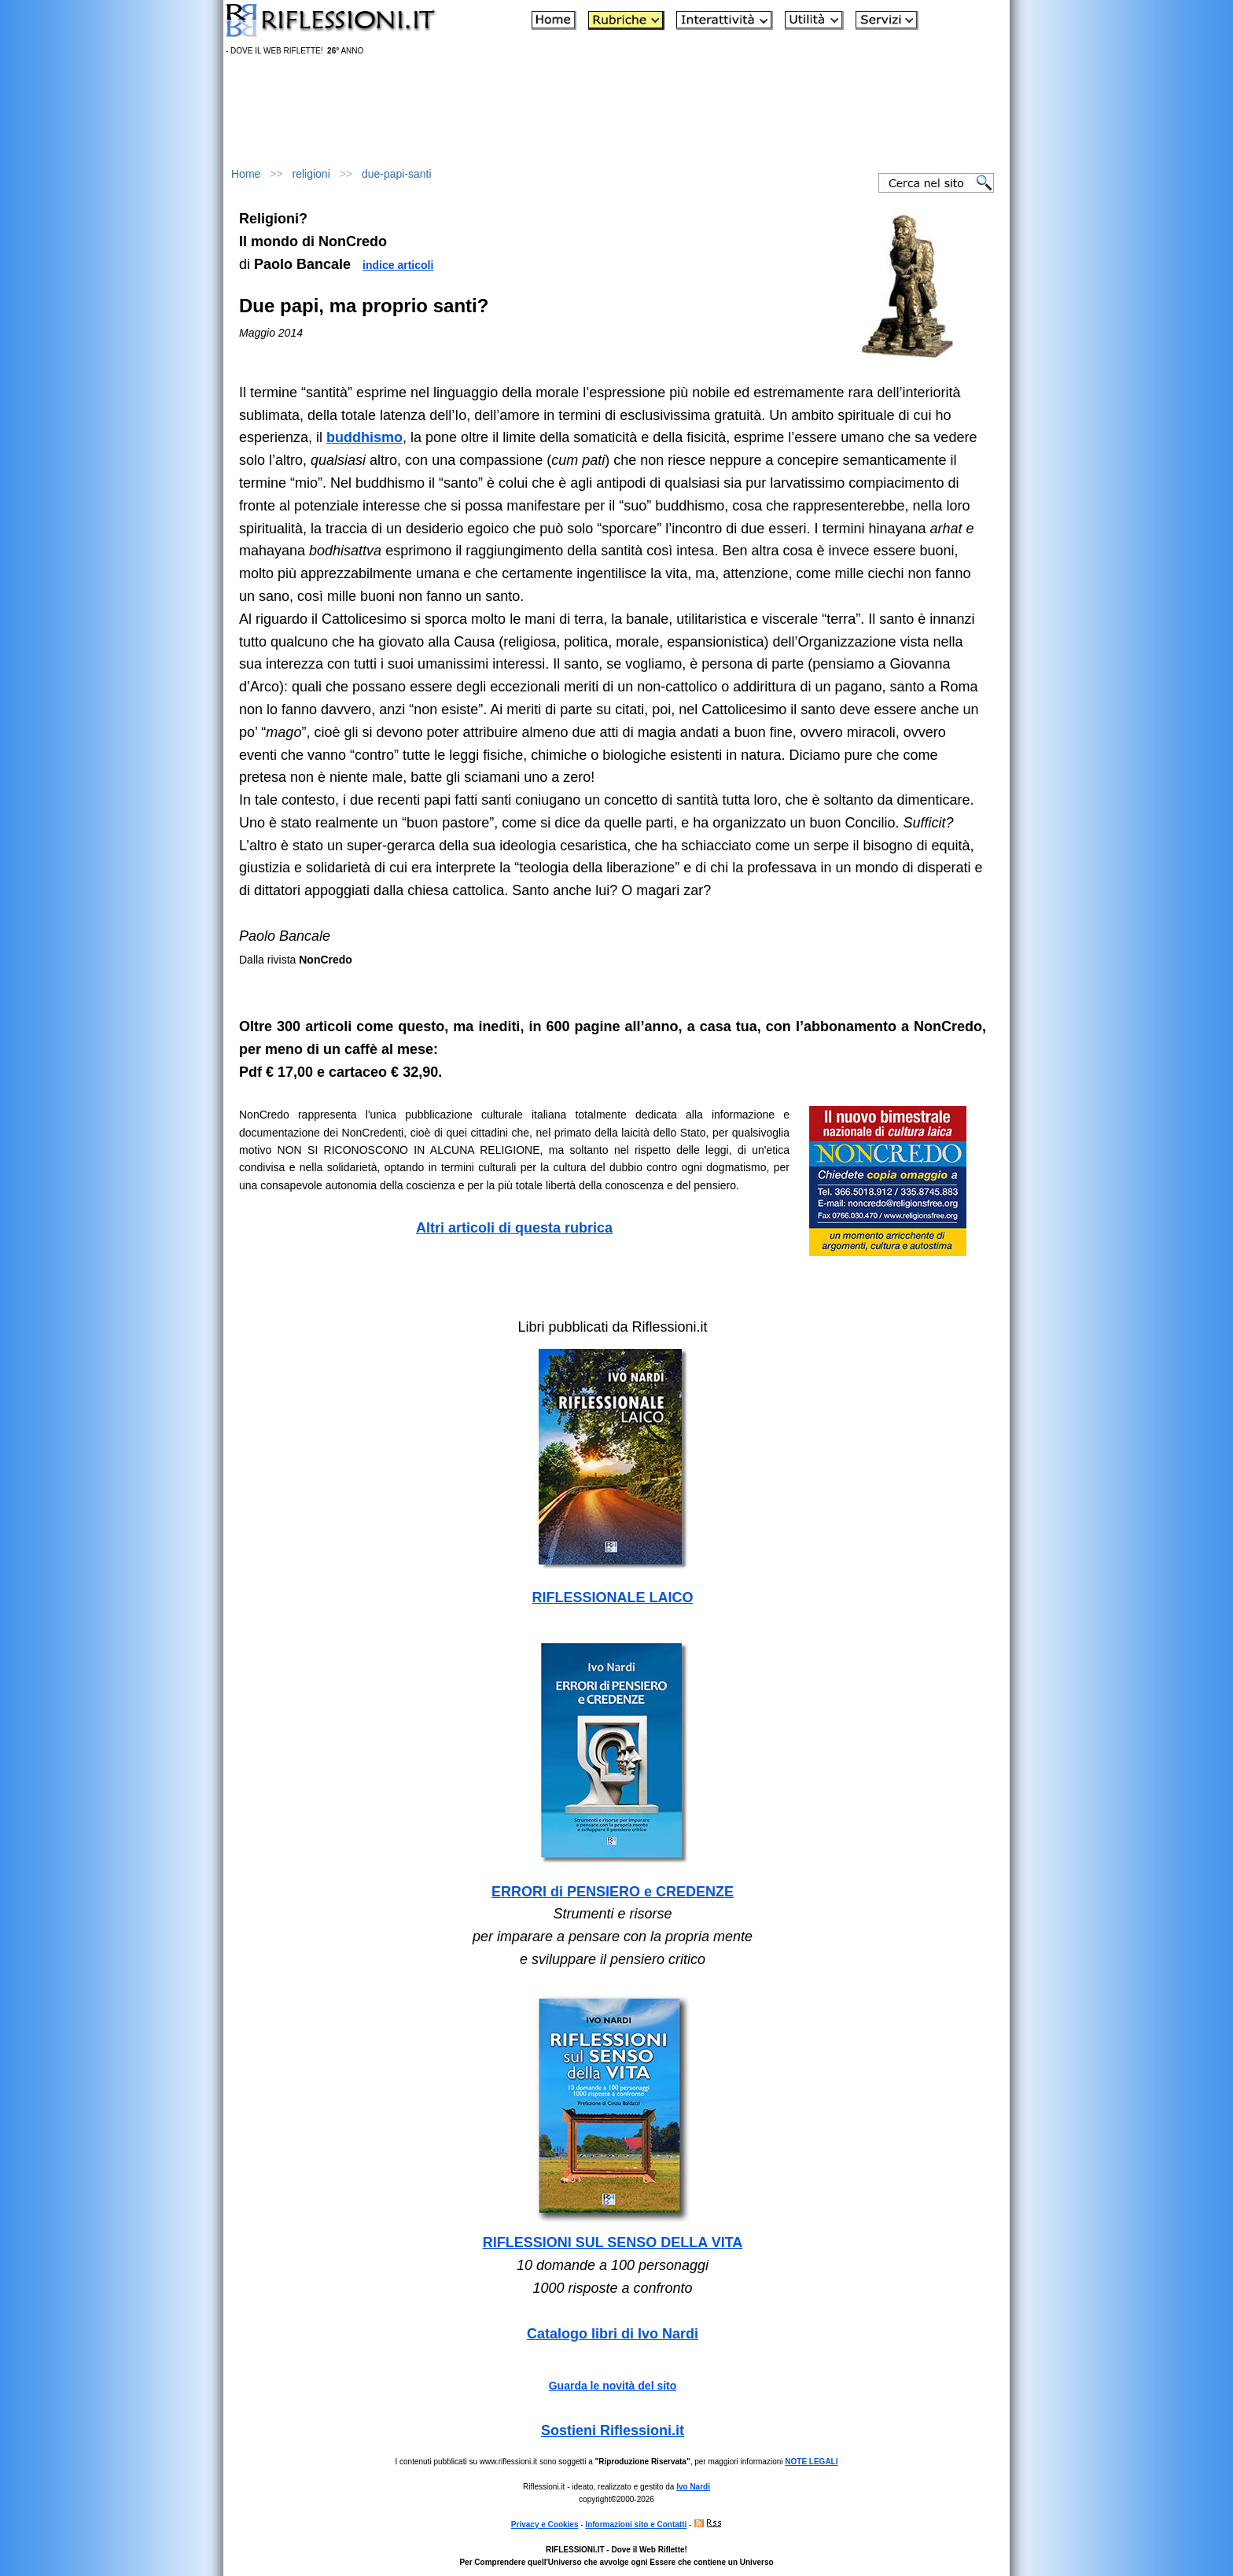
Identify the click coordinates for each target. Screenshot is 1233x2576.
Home (245, 174)
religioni (311, 174)
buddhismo (364, 437)
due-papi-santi (397, 174)
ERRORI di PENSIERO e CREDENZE (612, 1892)
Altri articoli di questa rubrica (514, 1228)
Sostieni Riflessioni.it (612, 2430)
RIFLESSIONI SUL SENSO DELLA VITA (613, 2242)
